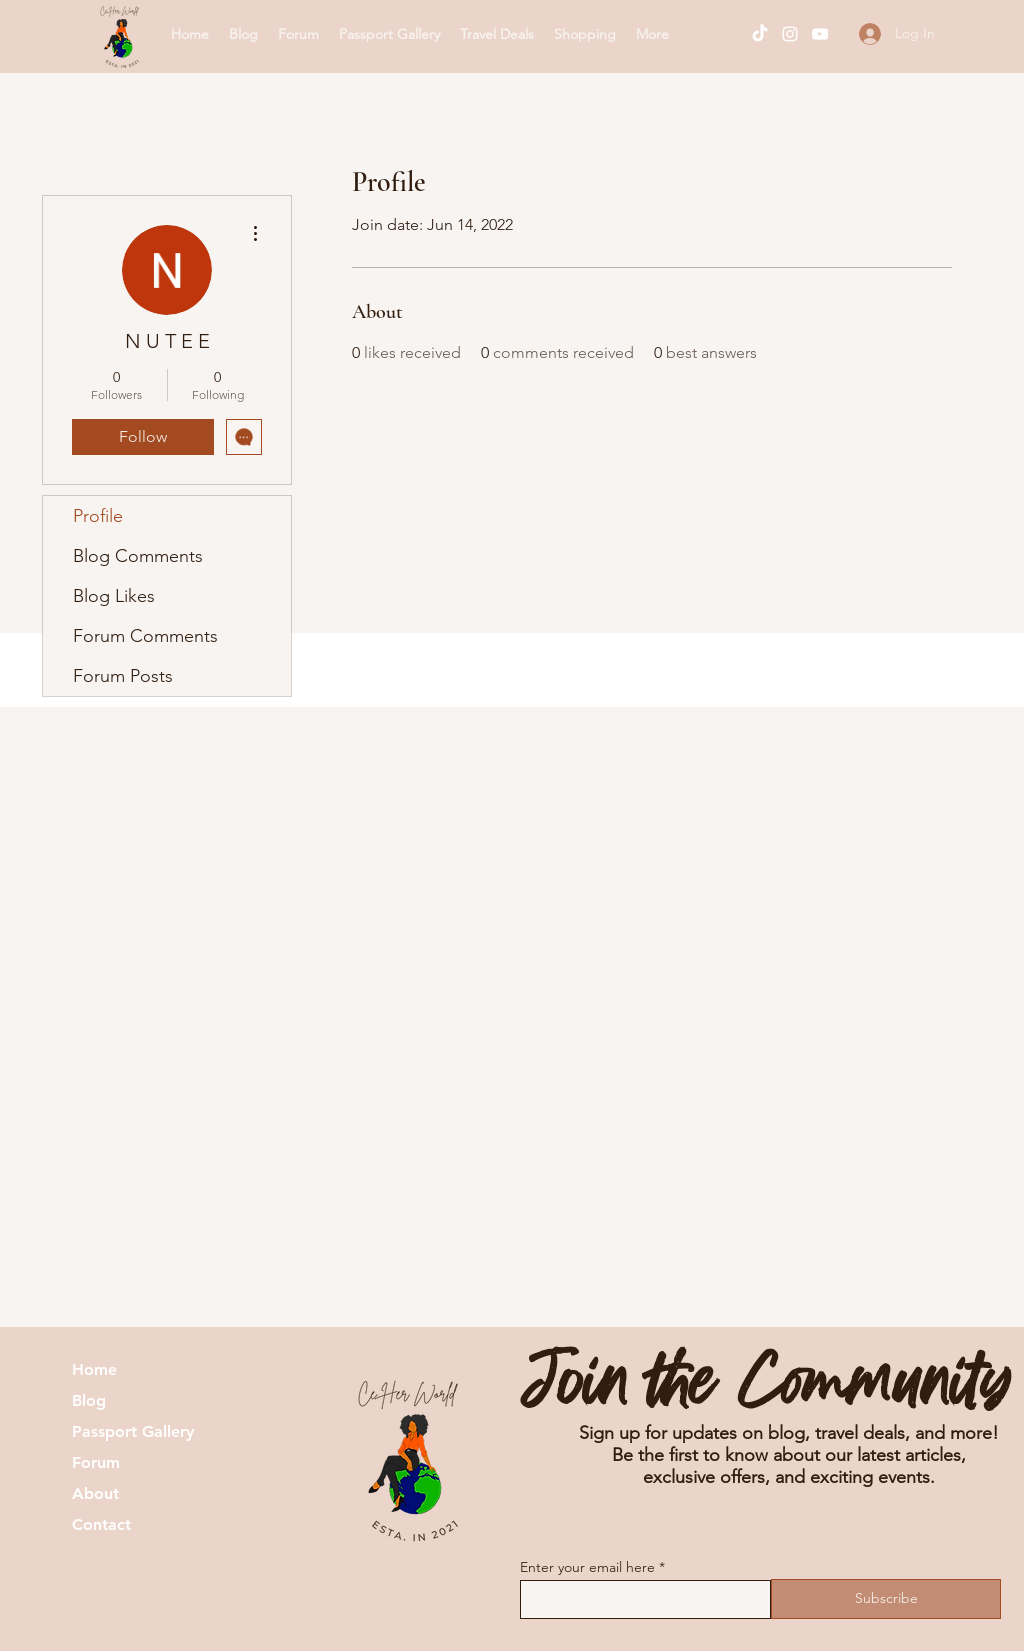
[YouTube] (820, 34)
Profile (98, 516)
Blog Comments (138, 556)
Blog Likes (114, 596)
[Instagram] (790, 34)
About (95, 1494)
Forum (96, 1463)
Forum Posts (123, 676)
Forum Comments (145, 636)
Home (94, 1370)
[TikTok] (760, 34)
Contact (101, 1525)
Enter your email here (587, 1567)
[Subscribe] (886, 1599)
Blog (89, 1401)
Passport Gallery (133, 1432)
